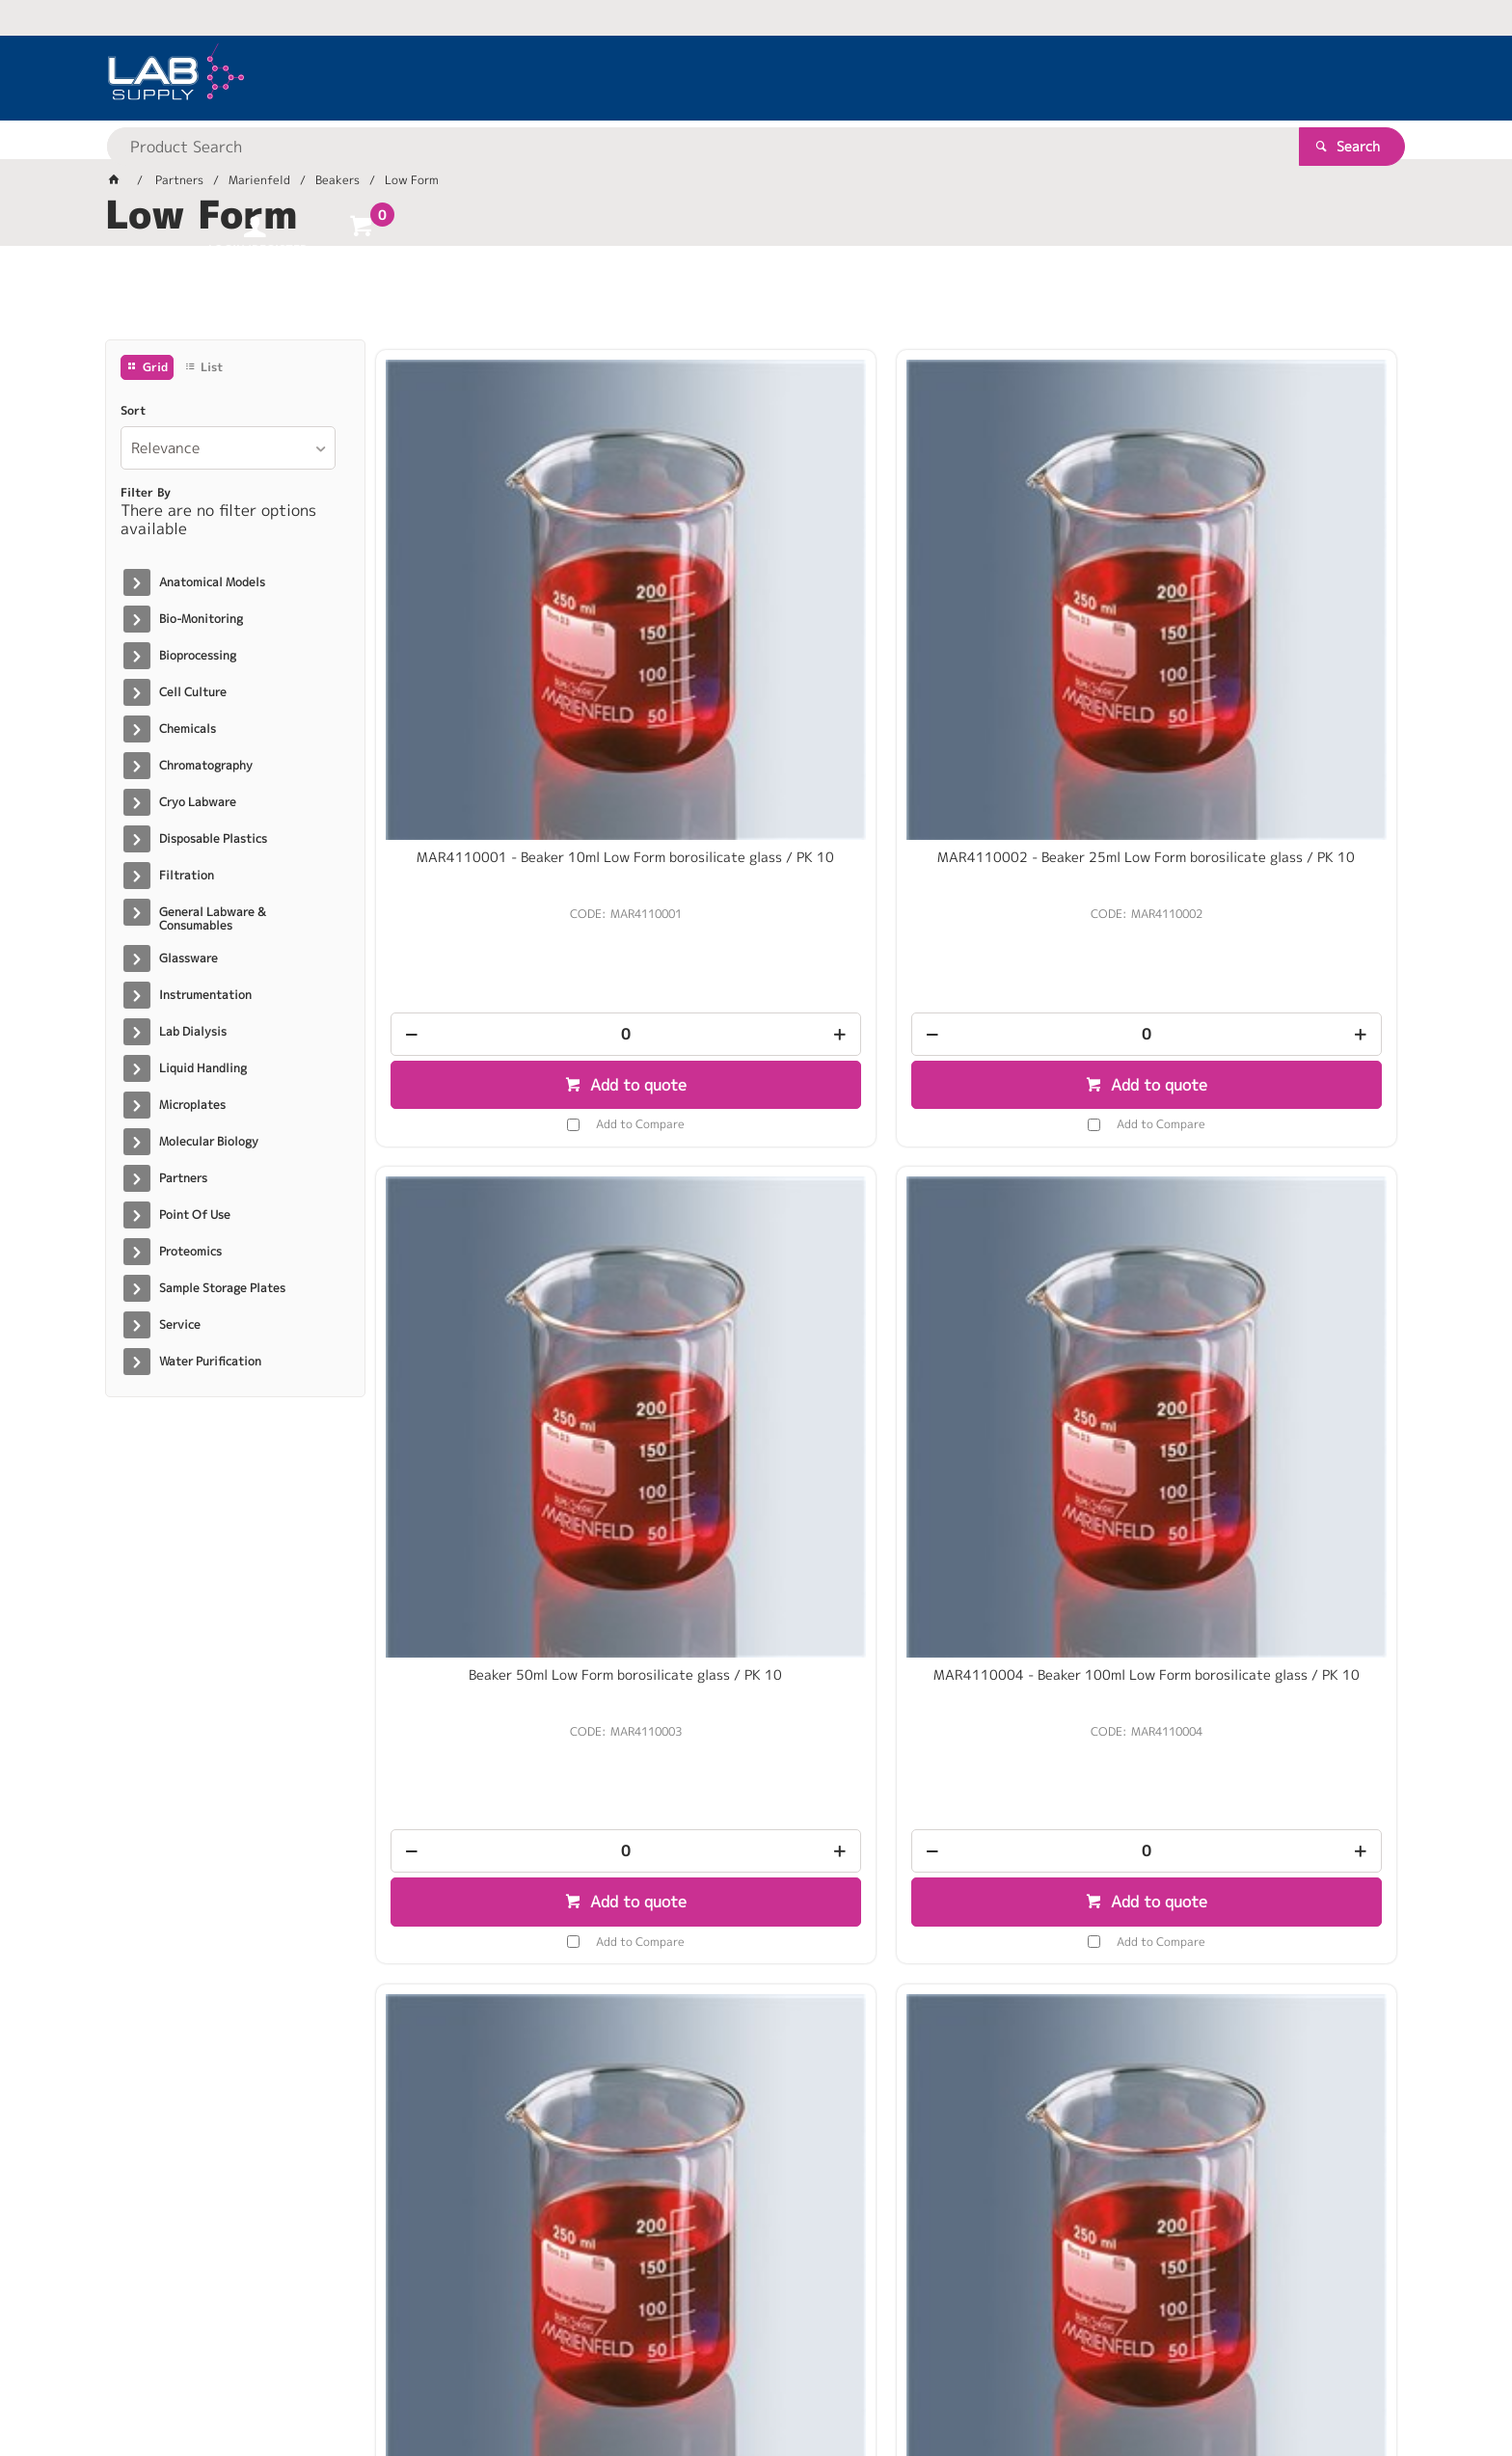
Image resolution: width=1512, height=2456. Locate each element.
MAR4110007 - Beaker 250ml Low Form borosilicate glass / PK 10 (755, 1162)
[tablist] (756, 300)
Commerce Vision (477, 2380)
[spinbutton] (496, 765)
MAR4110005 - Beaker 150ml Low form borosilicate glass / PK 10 (495, 1162)
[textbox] (722, 77)
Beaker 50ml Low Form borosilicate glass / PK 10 (1015, 595)
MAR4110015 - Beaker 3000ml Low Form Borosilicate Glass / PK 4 (1276, 1720)
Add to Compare (510, 855)
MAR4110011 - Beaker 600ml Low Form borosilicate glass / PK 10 (1276, 1162)
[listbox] (228, 448)
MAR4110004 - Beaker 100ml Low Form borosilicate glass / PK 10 (1276, 603)
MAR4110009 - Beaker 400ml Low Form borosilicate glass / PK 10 (1015, 1162)
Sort (133, 411)
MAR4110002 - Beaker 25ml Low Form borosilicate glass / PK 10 (755, 595)
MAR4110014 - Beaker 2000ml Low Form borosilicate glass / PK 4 (1015, 1720)
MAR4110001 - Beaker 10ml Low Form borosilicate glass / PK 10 (495, 595)
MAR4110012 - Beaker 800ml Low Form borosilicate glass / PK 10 (495, 1720)
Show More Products (895, 2037)
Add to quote (505, 815)
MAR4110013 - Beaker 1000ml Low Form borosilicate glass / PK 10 (755, 1720)
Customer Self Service (334, 2380)
